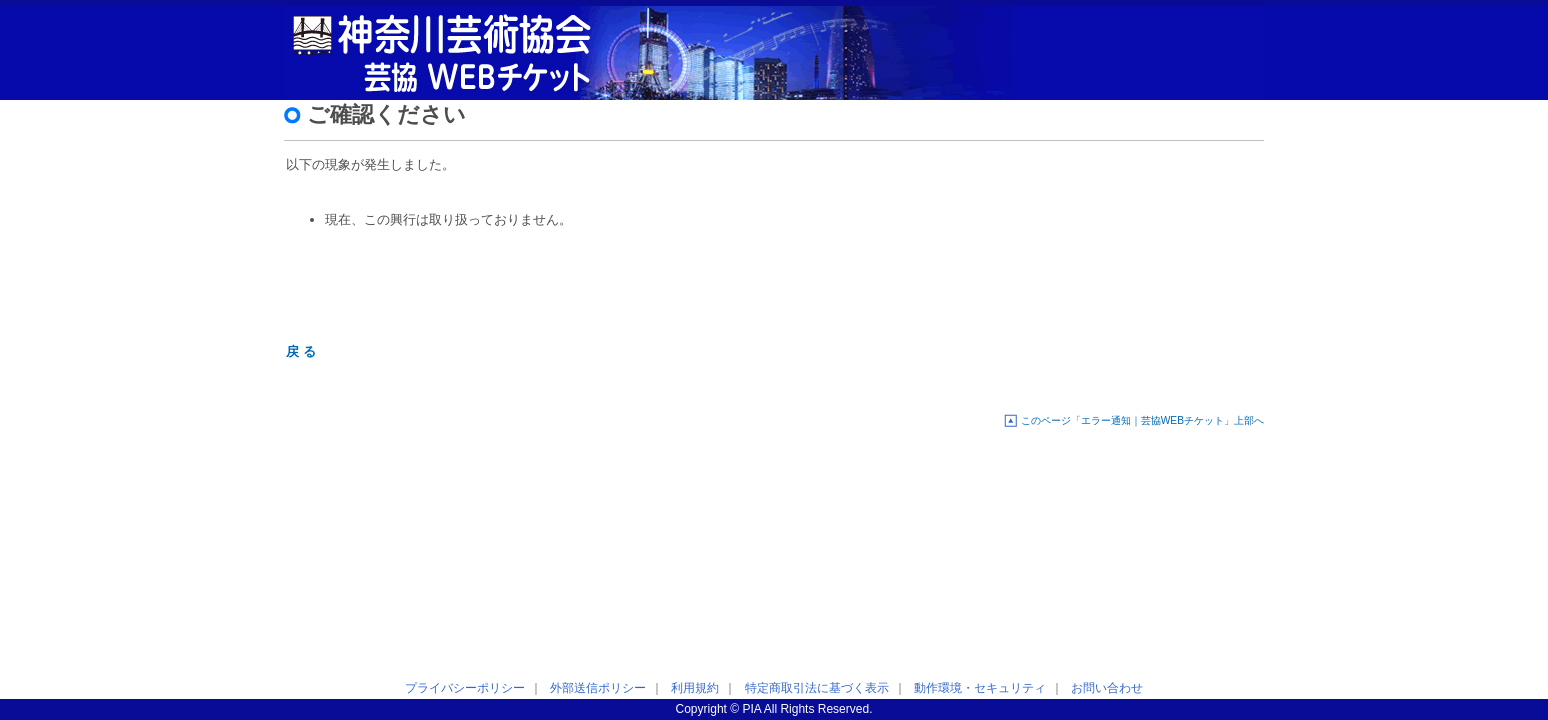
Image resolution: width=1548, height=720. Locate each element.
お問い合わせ (1107, 688)
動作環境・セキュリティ (980, 688)
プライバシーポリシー (465, 688)
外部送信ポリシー (598, 688)
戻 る (301, 351)
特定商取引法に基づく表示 (817, 688)
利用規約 (695, 688)
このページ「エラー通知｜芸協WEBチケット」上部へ (1142, 420)
